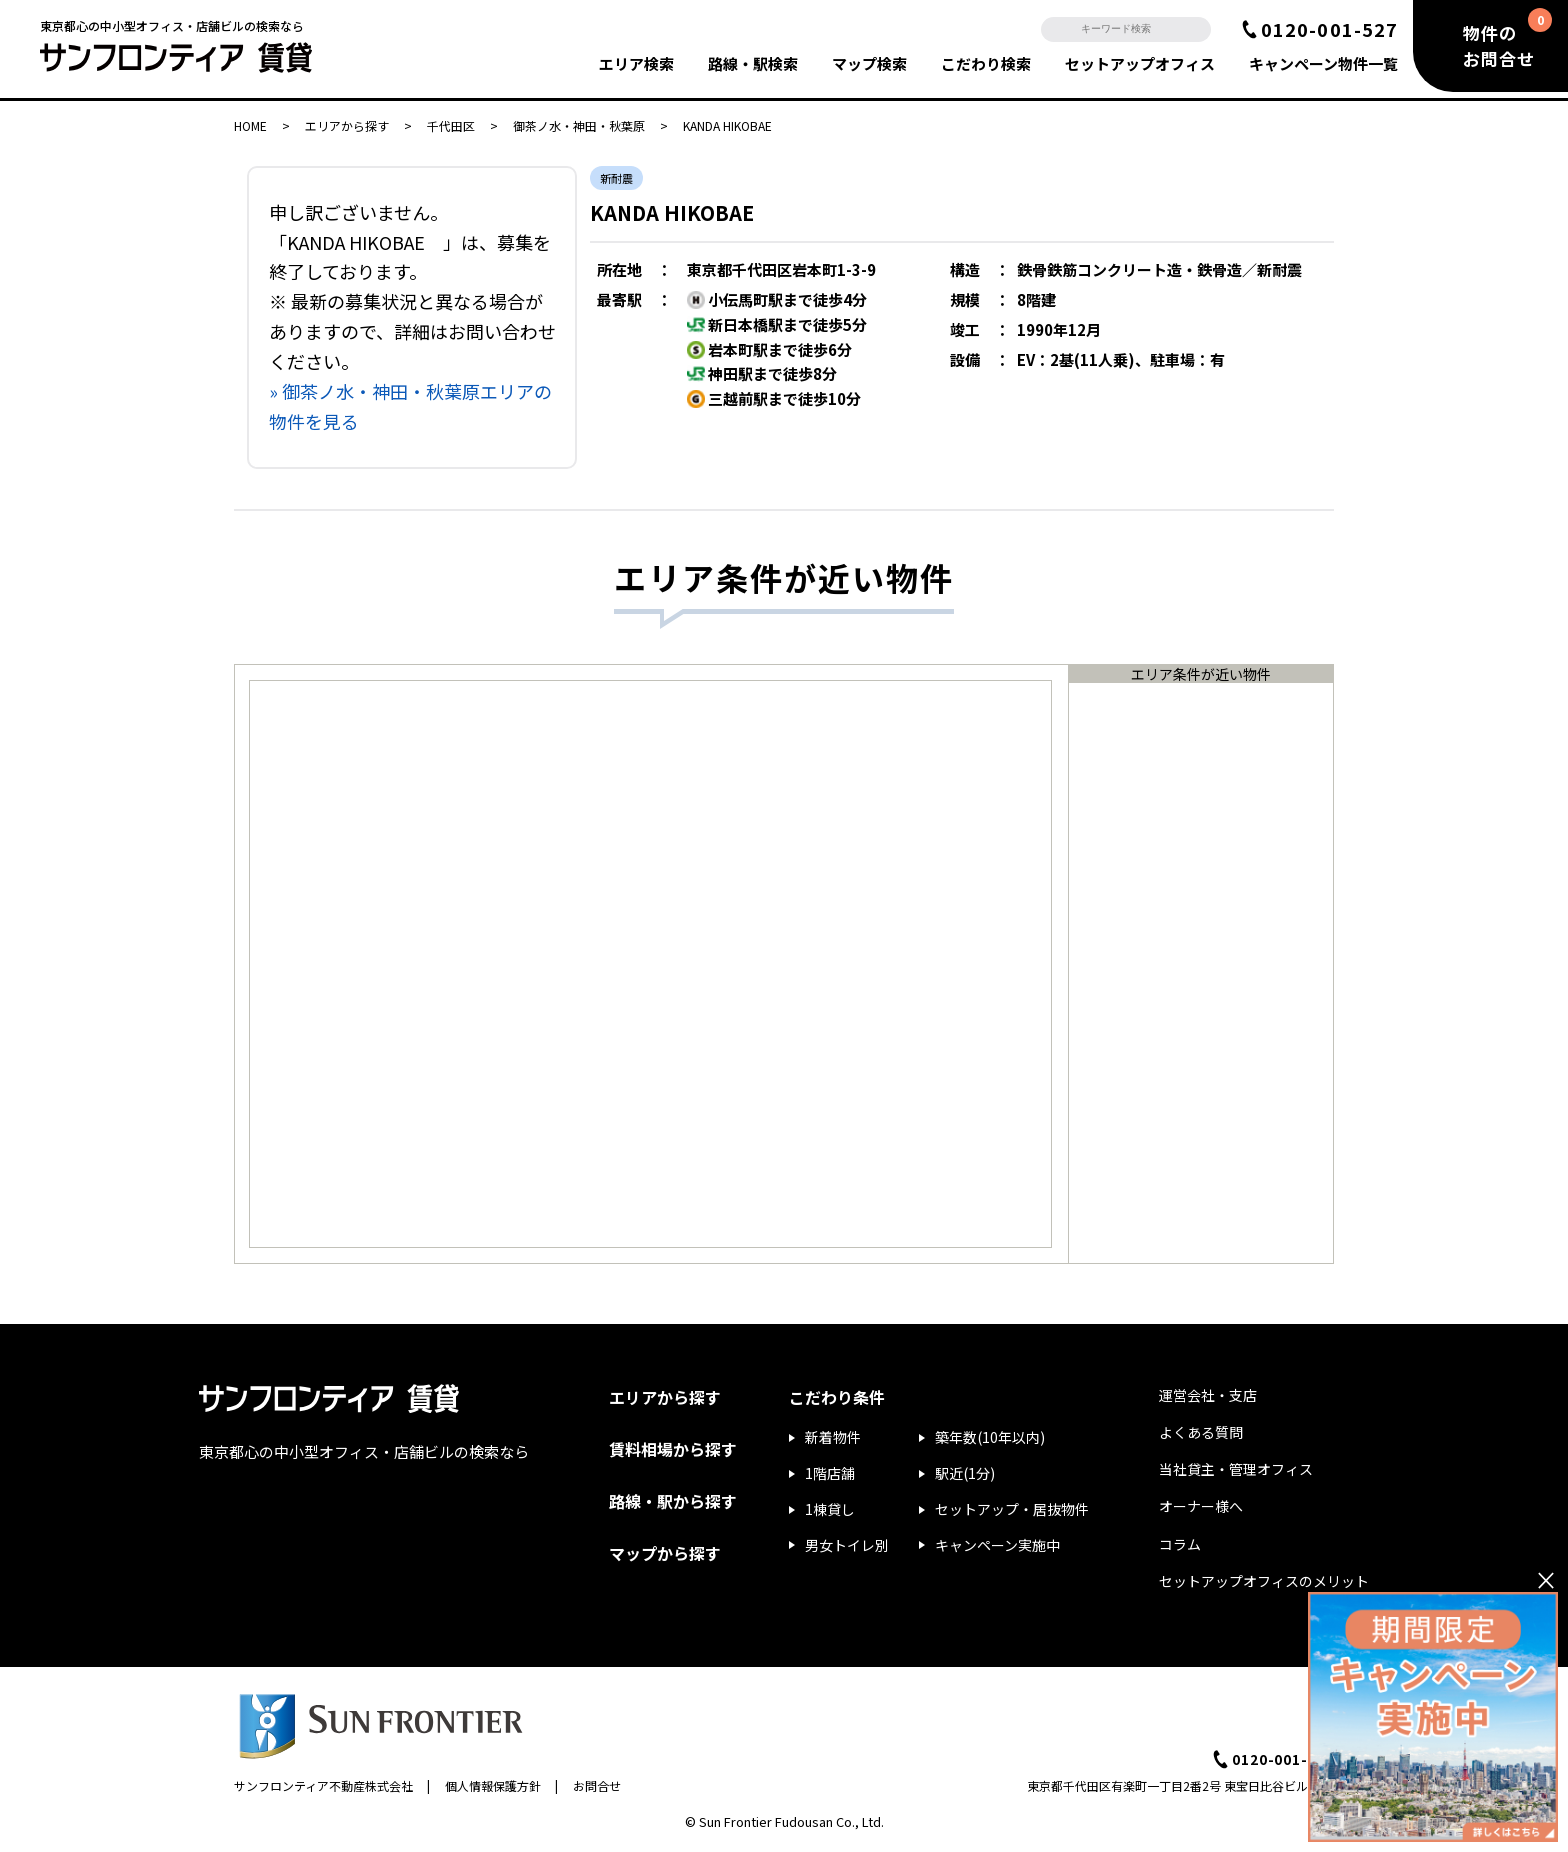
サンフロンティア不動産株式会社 (323, 1785)
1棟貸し (830, 1509)
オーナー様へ (1201, 1506)
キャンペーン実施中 (997, 1545)
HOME (250, 125)
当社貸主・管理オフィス (1236, 1469)
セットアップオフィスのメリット (1264, 1581)
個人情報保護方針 (493, 1785)
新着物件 (833, 1437)
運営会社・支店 (1208, 1395)
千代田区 (451, 125)
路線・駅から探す (673, 1501)
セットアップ (1140, 63)
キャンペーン (1323, 63)
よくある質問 (1201, 1432)
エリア (636, 63)
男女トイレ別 (847, 1545)
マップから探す (665, 1553)
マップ (869, 63)
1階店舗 (830, 1473)
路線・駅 (753, 63)
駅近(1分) (965, 1473)
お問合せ (597, 1785)
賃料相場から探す (673, 1449)
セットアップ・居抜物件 (1012, 1509)
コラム (1180, 1544)
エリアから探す (347, 125)
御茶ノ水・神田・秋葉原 (579, 125)
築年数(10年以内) (990, 1437)
